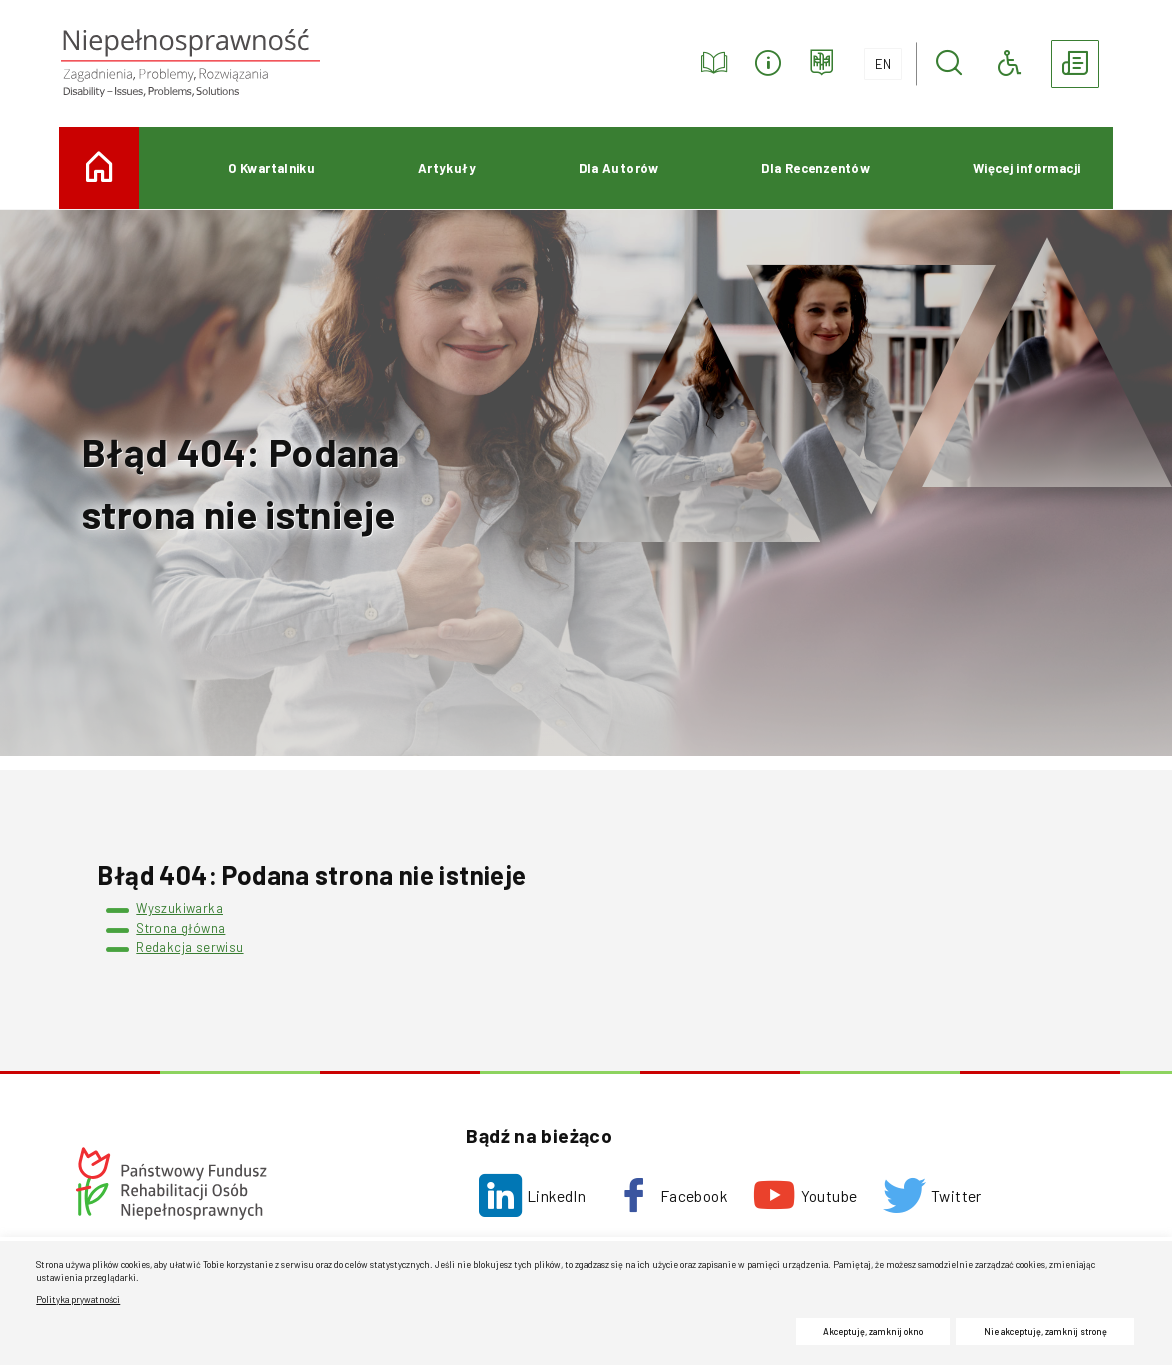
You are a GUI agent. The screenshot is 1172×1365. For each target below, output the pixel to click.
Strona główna (180, 928)
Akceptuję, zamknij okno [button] (873, 1331)
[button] (949, 64)
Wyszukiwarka (179, 908)
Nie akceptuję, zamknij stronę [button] (1045, 1331)
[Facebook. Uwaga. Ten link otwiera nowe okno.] (669, 1196)
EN (878, 60)
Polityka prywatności (78, 1299)
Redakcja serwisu (189, 947)
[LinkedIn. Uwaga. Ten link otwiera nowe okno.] (532, 1196)
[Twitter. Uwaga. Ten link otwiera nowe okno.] (932, 1196)
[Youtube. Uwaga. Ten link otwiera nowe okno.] (805, 1196)
